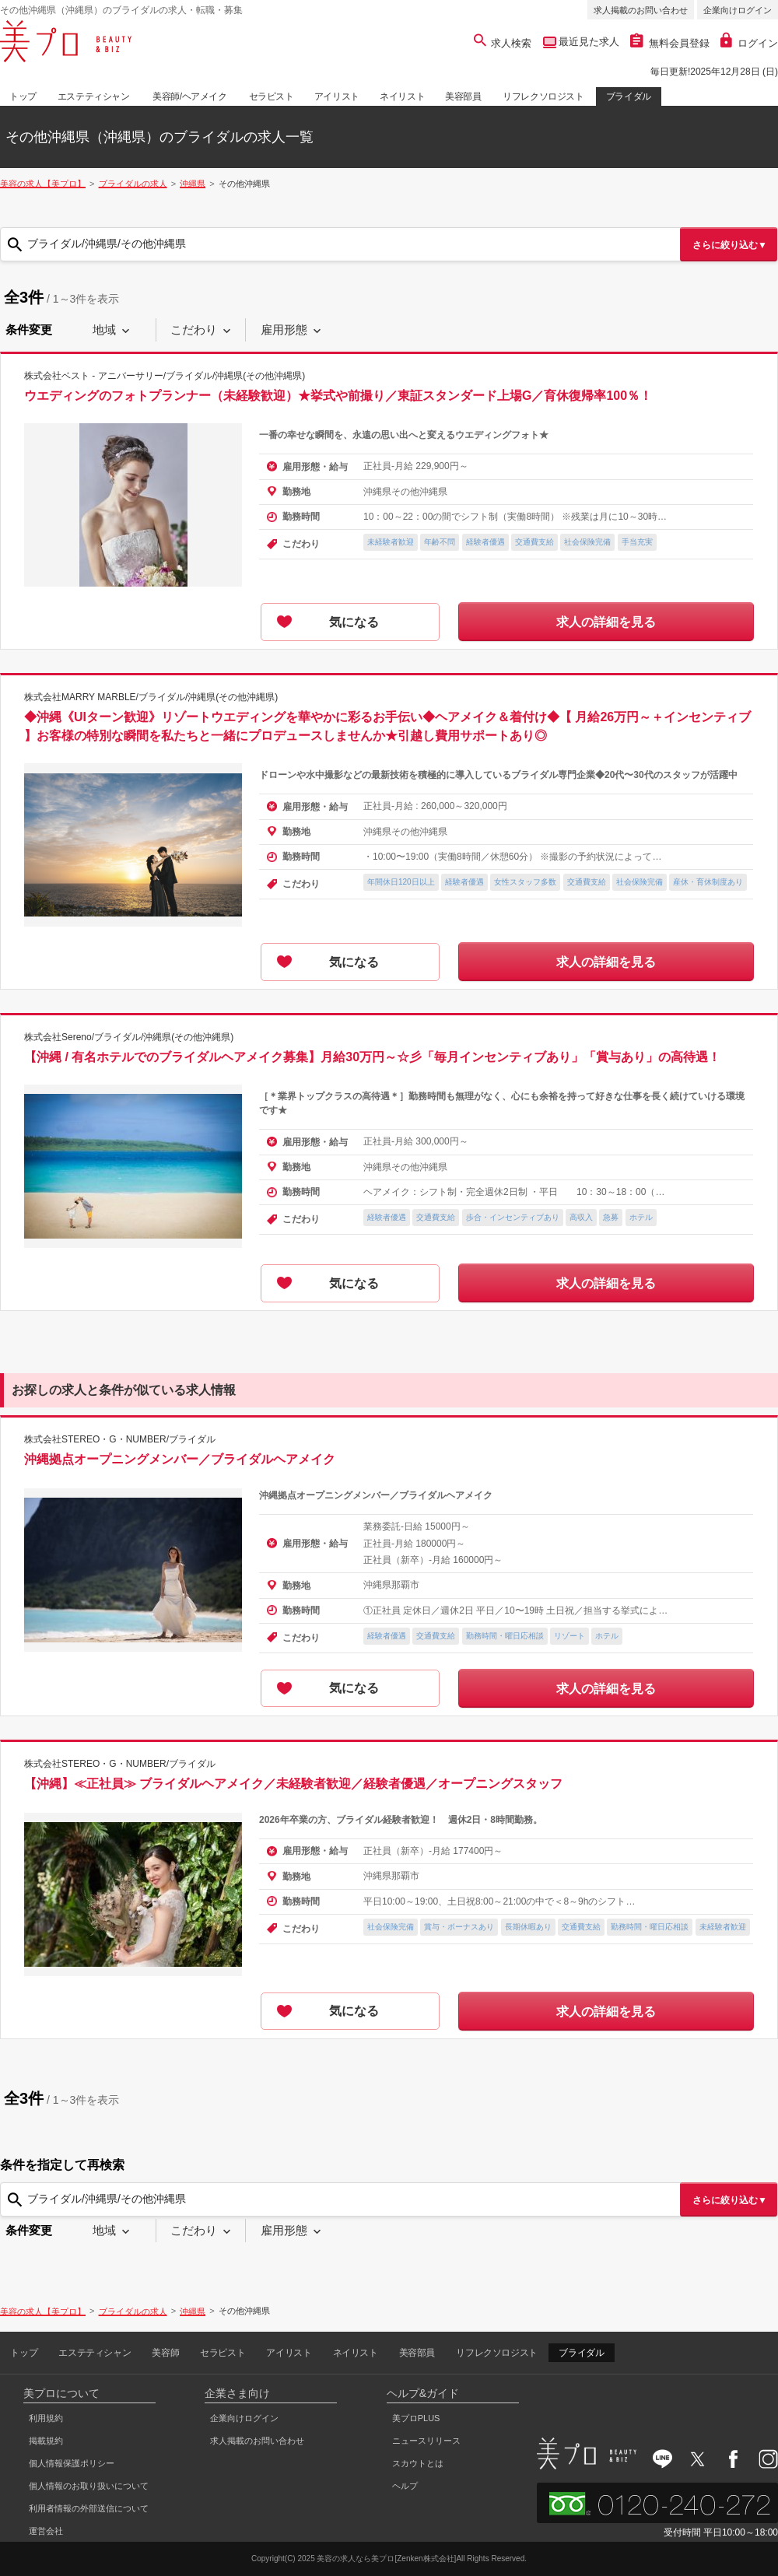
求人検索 (503, 43)
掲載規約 (46, 2440)
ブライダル (628, 96)
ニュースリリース (426, 2440)
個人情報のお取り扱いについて (89, 2485)
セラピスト (271, 96)
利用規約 (46, 2418)
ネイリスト (402, 96)
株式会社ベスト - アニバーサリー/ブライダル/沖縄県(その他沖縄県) (164, 375)
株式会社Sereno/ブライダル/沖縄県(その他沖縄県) (128, 1037)
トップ (23, 96)
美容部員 (463, 96)
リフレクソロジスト (543, 96)
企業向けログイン (737, 10)
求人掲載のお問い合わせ (641, 10)
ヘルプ (405, 2485)
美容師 (165, 2352)
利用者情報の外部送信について (89, 2508)
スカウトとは (417, 2463)
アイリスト (336, 96)
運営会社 (46, 2531)
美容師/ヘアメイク (189, 96)
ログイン (749, 43)
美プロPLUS (416, 2418)
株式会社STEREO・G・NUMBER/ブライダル (120, 1439)
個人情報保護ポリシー (71, 2463)
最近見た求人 (588, 41)
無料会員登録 (670, 43)
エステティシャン (94, 96)
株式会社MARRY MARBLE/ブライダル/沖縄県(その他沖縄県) (151, 697)
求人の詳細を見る (606, 622)
